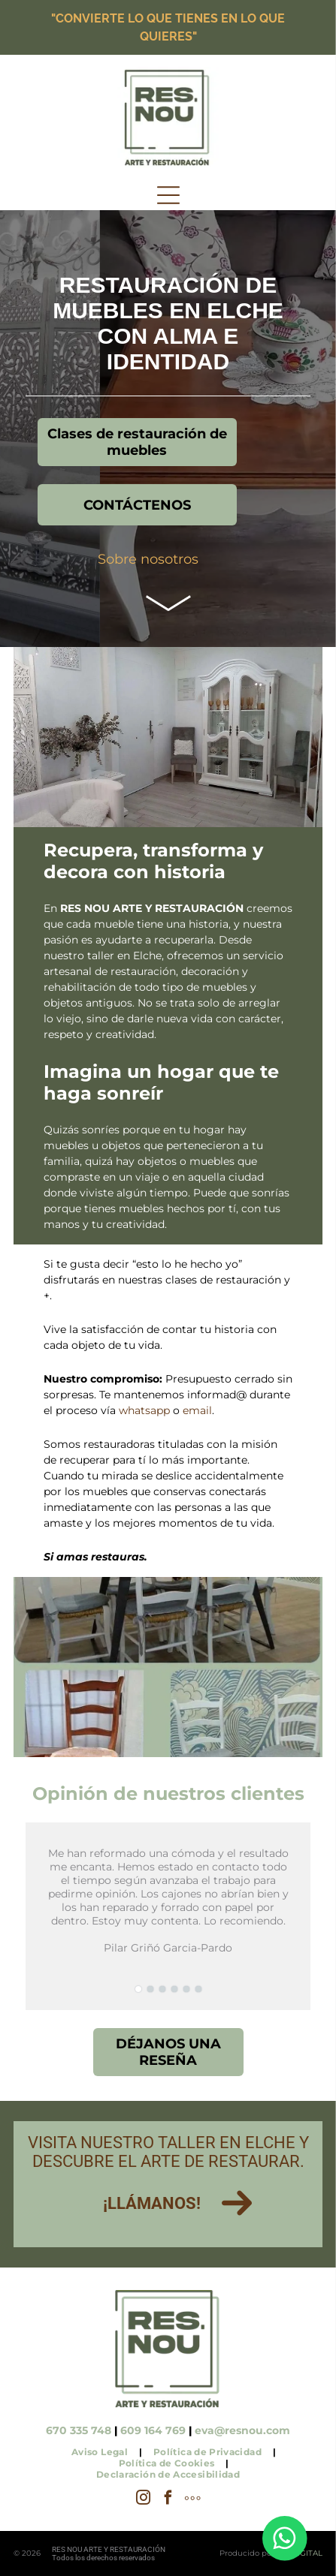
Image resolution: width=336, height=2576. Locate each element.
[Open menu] (168, 195)
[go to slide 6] (198, 1989)
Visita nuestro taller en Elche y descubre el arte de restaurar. (168, 2152)
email (197, 1410)
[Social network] (193, 2499)
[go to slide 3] (162, 1989)
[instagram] (143, 2499)
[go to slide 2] (150, 1989)
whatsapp (144, 1410)
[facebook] (168, 2499)
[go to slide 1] (138, 1989)
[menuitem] (101, 2451)
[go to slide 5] (186, 1989)
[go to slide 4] (174, 1989)
